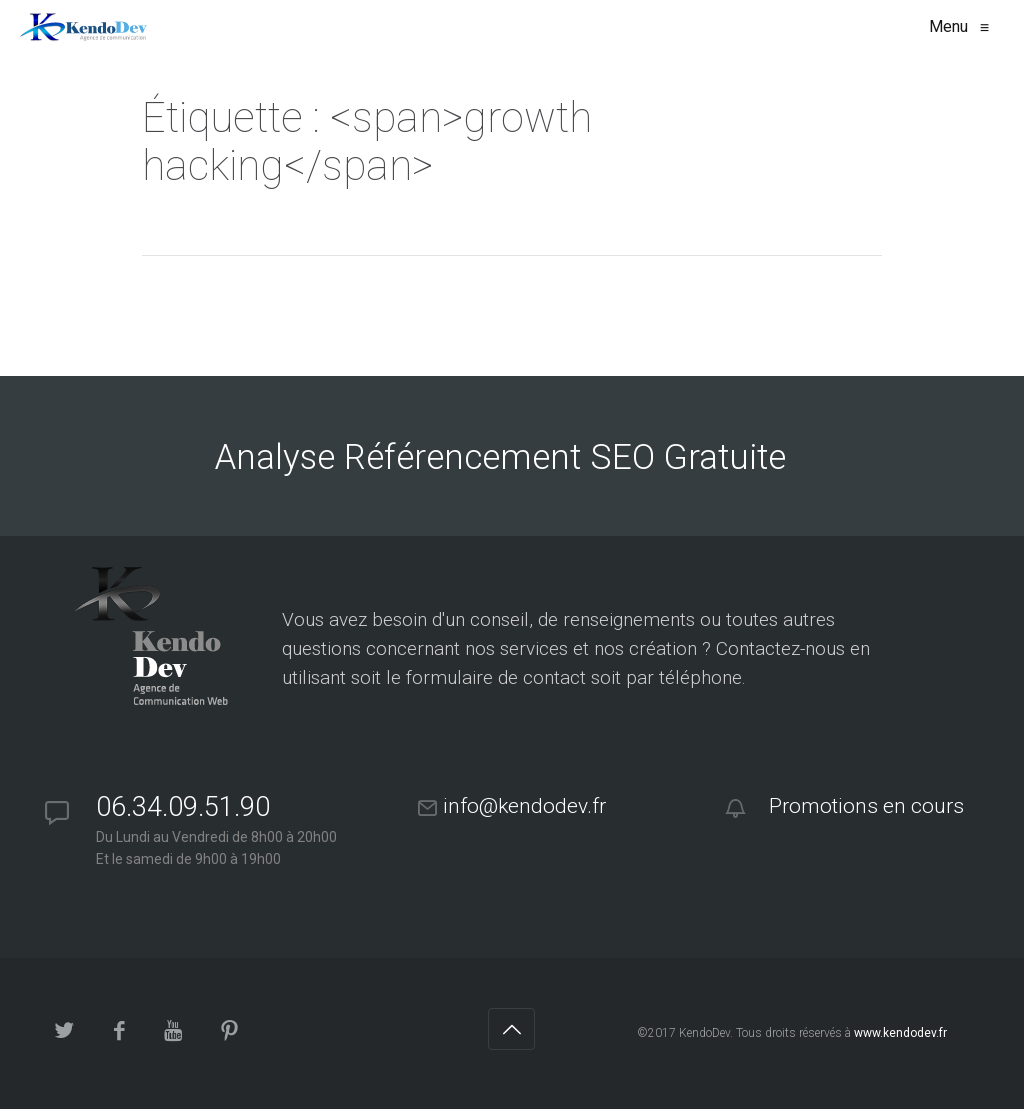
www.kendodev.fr (900, 1033)
